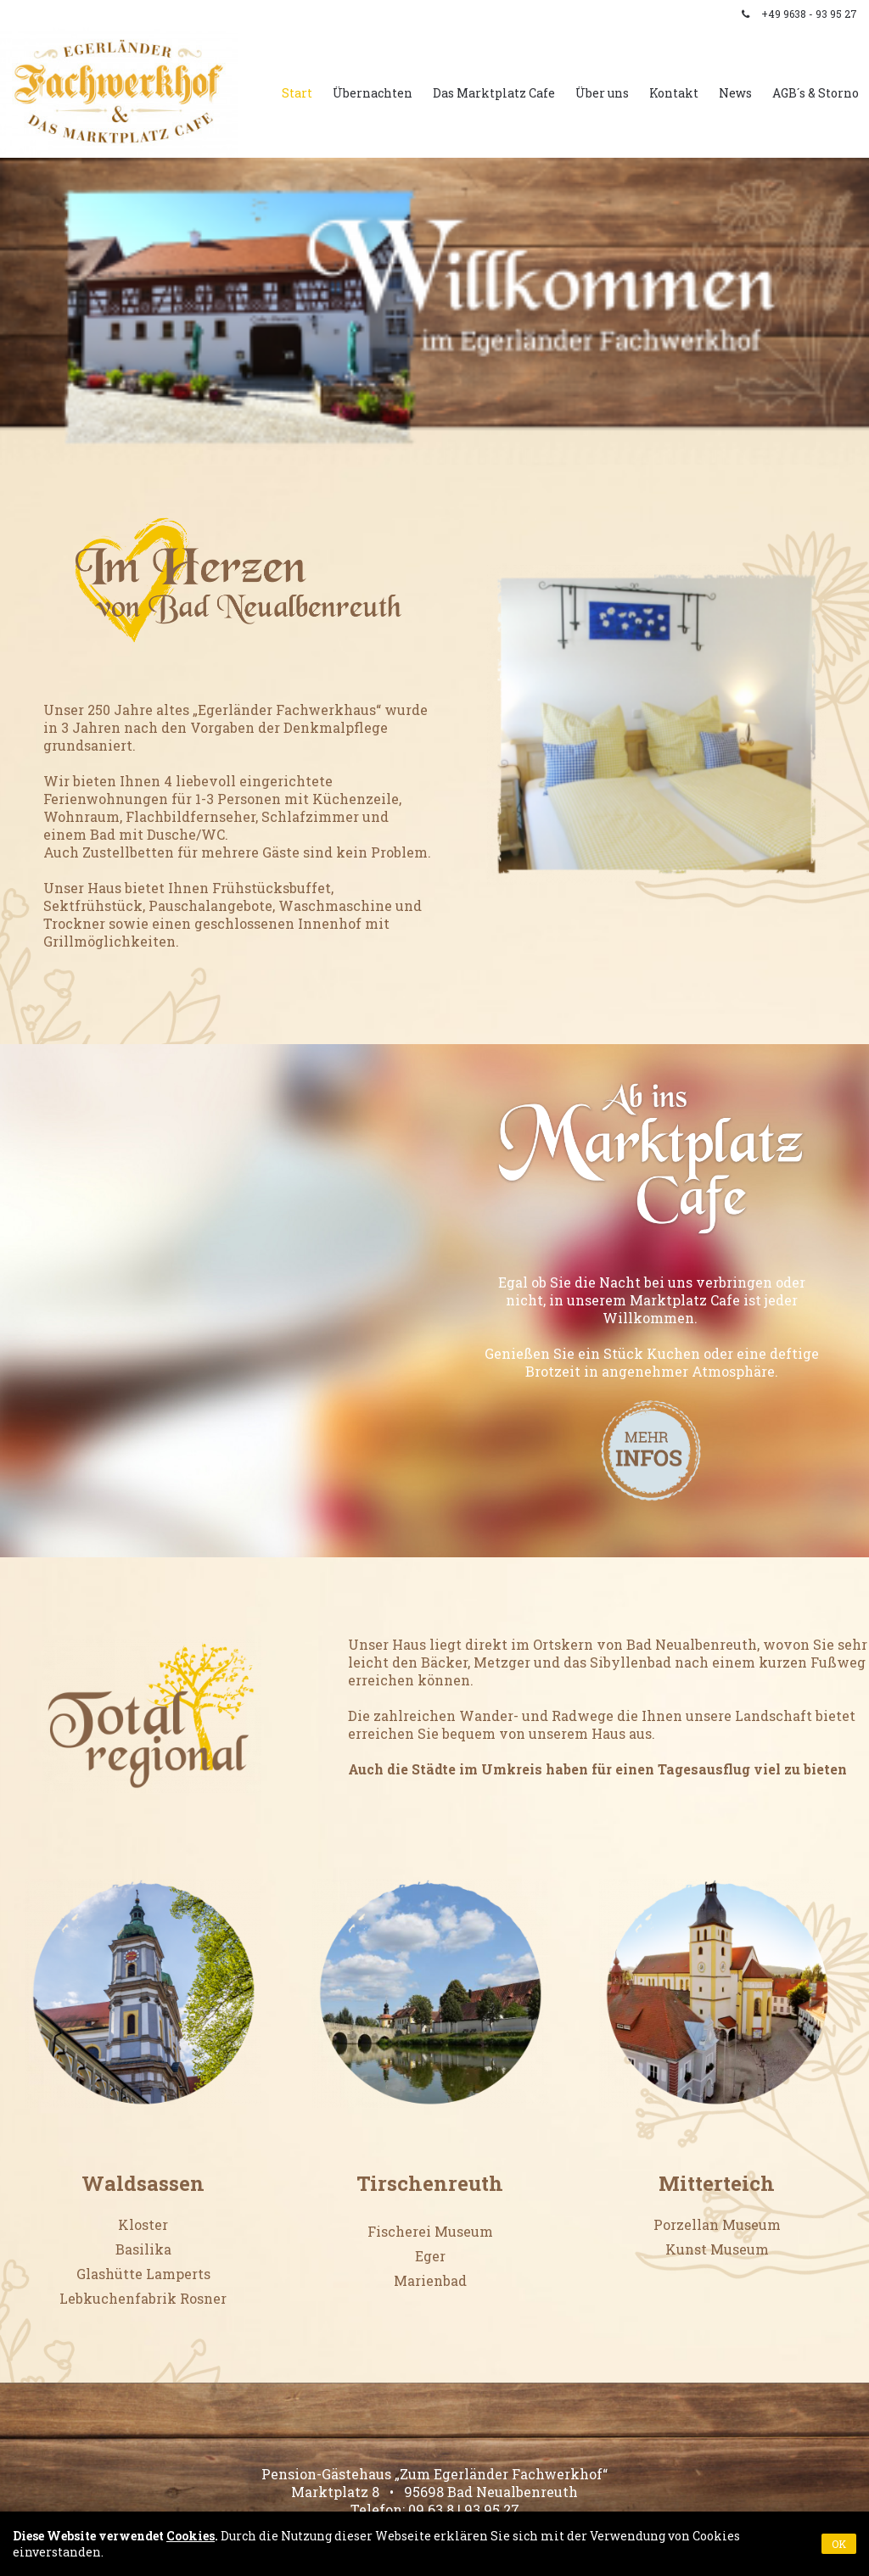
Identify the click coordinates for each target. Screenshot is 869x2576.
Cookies (190, 2536)
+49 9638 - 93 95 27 (809, 13)
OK (839, 2544)
